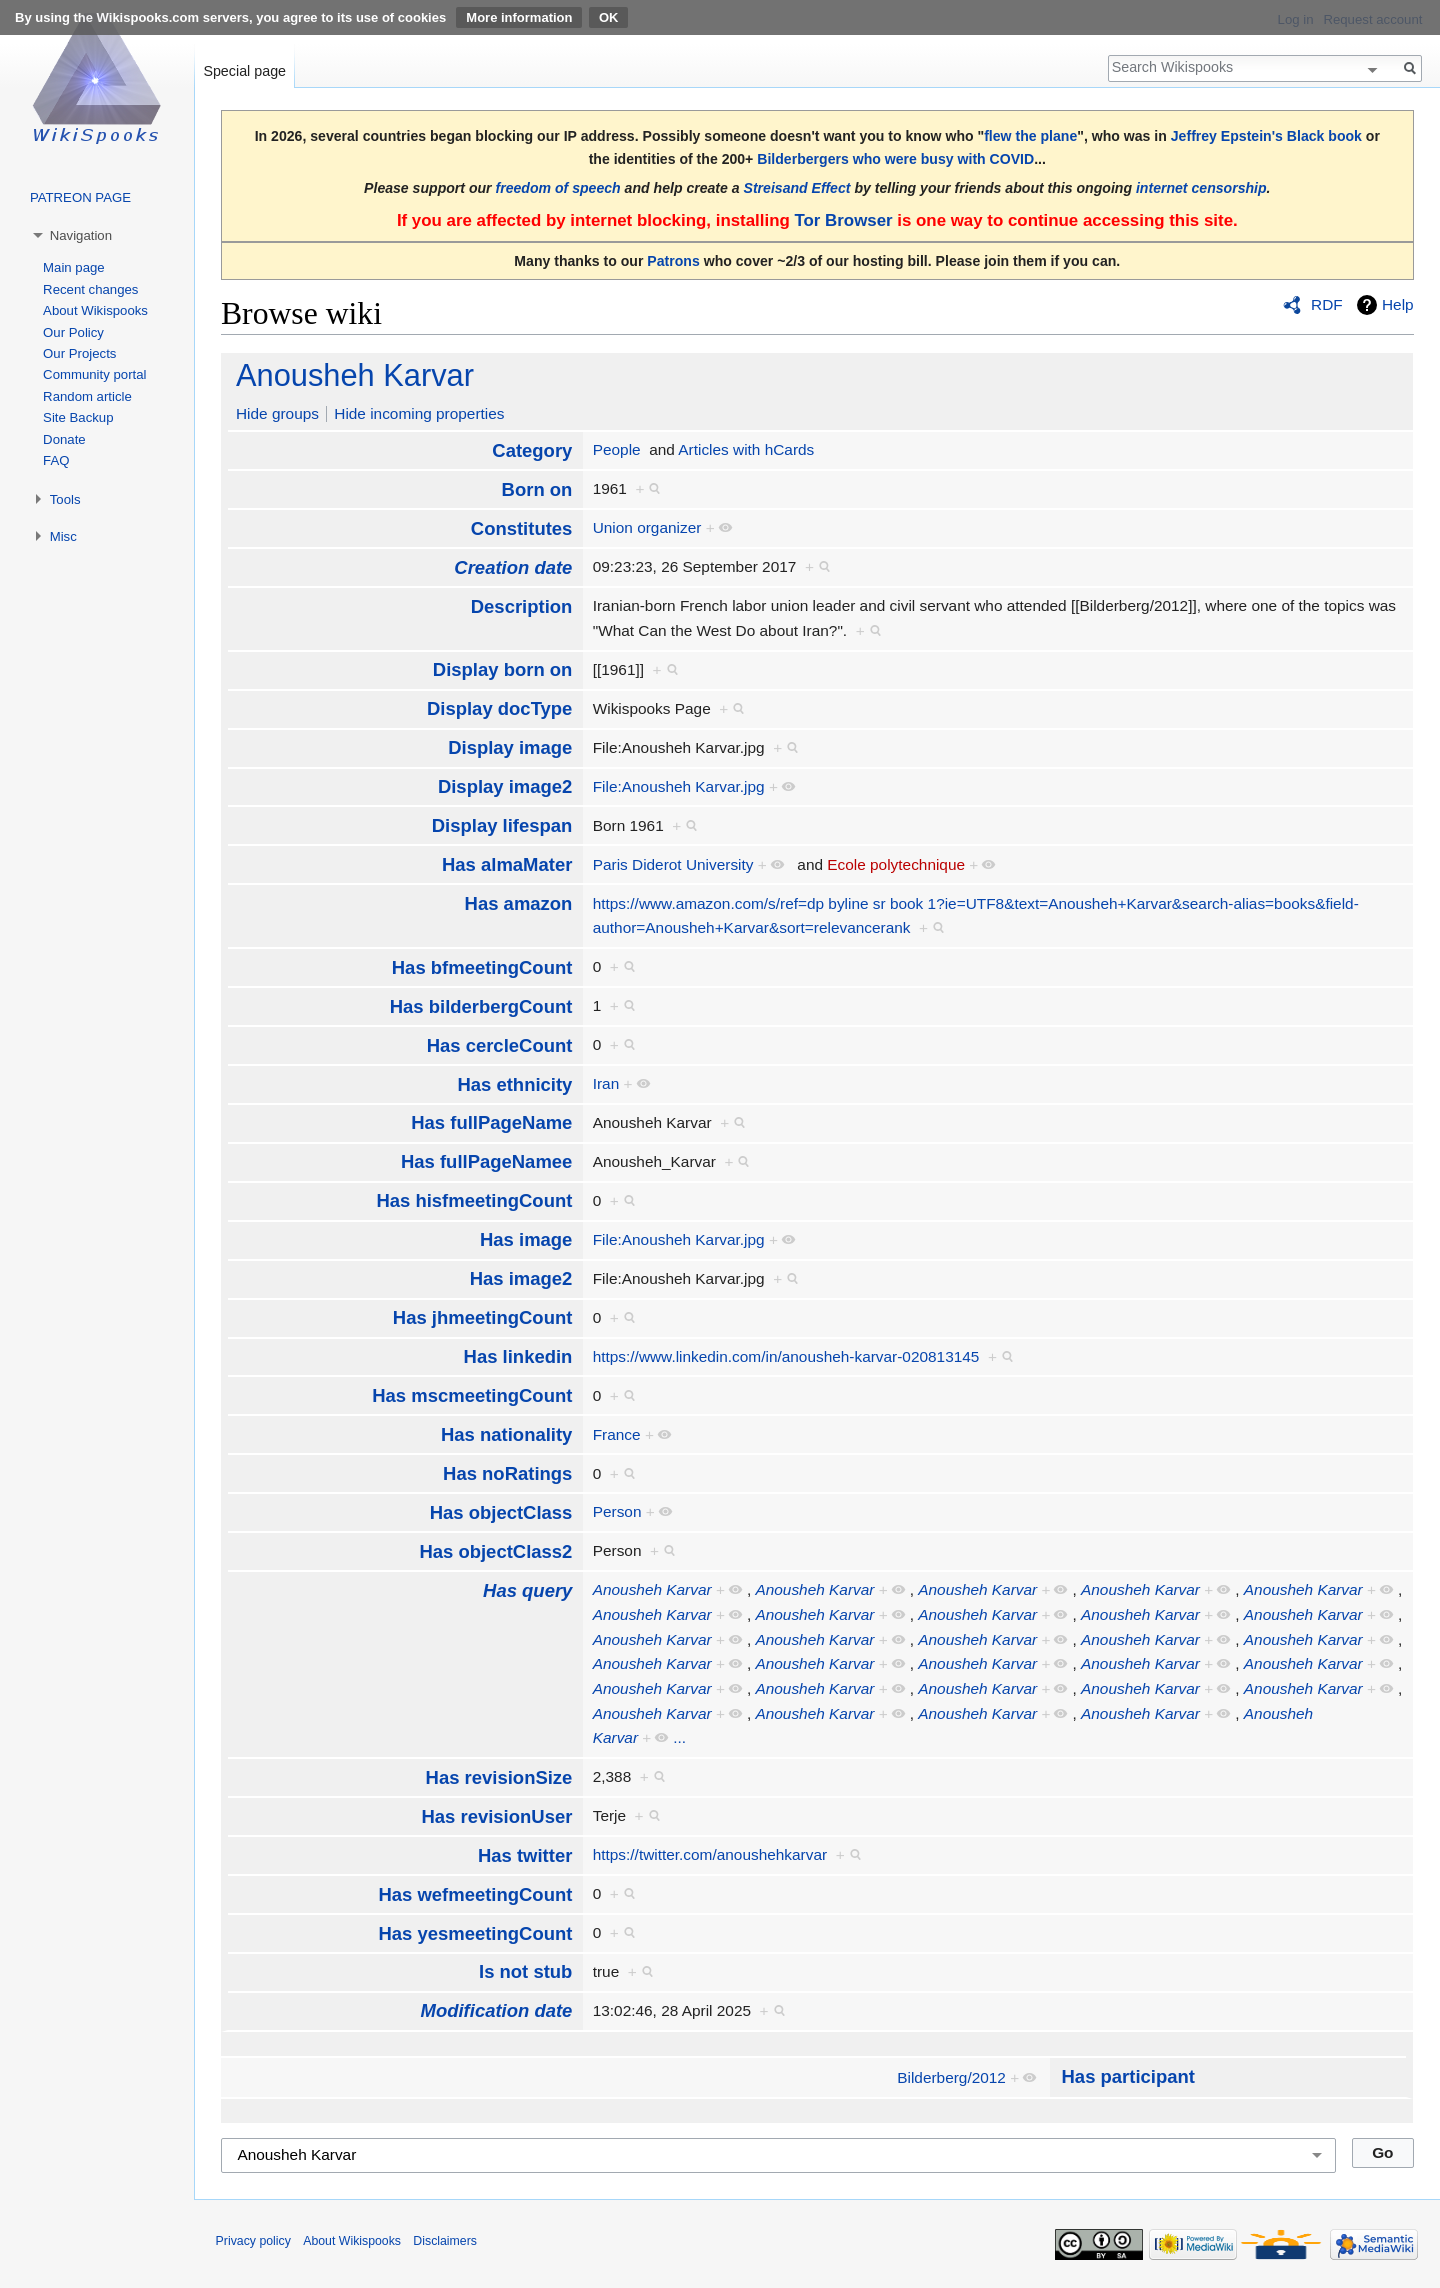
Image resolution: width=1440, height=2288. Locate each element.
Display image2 (505, 786)
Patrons (673, 261)
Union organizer (647, 527)
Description (522, 606)
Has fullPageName (491, 1122)
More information (519, 17)
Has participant (1128, 2076)
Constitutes (522, 528)
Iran (606, 1083)
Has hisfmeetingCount (474, 1200)
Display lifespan (502, 825)
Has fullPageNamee (486, 1161)
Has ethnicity (514, 1084)
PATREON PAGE (80, 197)
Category (532, 450)
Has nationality (506, 1434)
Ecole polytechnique (896, 864)
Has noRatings (507, 1473)
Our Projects (79, 353)
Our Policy (73, 332)
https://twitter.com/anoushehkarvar (710, 1854)
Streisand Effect (797, 188)
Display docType (499, 708)
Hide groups (277, 413)
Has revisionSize (499, 1777)
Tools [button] (65, 499)
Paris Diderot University (673, 864)
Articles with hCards (746, 449)
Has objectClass (501, 1512)
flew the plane (1030, 136)
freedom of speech (558, 188)
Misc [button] (63, 536)
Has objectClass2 (495, 1551)
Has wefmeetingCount (475, 1894)
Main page (74, 267)
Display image (510, 747)
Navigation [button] (81, 235)
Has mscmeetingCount (472, 1395)
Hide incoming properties (419, 413)
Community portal (94, 374)
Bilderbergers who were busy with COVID (895, 159)
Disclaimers (445, 2241)
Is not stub (525, 1971)
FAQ (56, 460)
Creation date (513, 567)
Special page (244, 71)
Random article (87, 396)
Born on (537, 489)
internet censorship (1201, 188)
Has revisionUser (496, 1816)
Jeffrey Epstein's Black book (1266, 136)
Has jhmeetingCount (483, 1317)
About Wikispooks (95, 310)
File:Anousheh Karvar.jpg (679, 786)
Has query (527, 1590)
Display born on (503, 669)
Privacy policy (253, 2241)
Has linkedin (518, 1356)
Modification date (497, 2010)
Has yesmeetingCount (475, 1933)
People (617, 449)
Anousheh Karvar (355, 375)
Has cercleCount (500, 1045)
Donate (64, 439)
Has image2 (521, 1278)
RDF (1327, 304)
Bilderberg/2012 (951, 2077)
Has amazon (519, 903)
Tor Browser (843, 220)
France (617, 1434)
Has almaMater (507, 864)
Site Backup (78, 417)
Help (1398, 304)
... (679, 1737)
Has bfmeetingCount (482, 967)
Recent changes (90, 289)
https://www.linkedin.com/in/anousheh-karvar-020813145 (786, 1356)
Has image (526, 1239)
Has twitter (525, 1855)
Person (617, 1511)
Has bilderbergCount (481, 1006)
